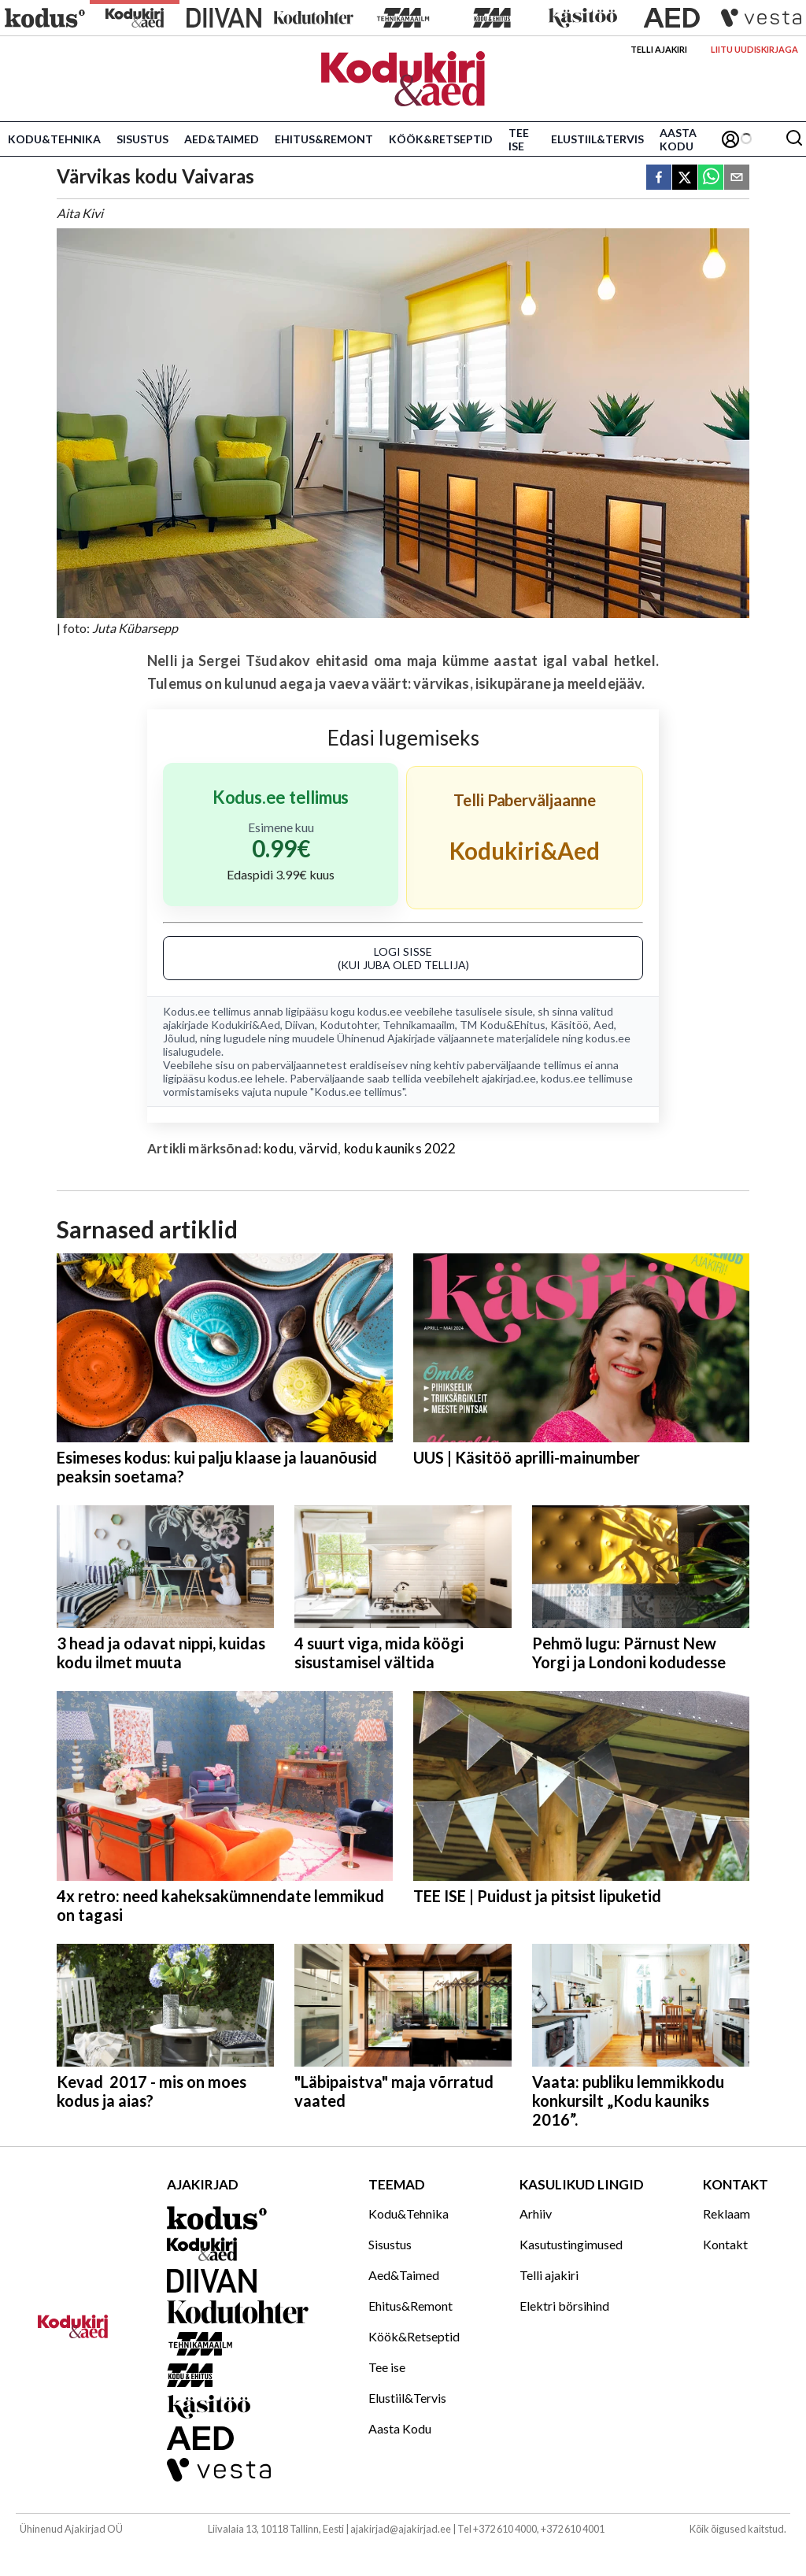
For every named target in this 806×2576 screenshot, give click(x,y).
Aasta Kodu (678, 139)
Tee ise (518, 139)
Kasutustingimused (571, 2244)
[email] (736, 178)
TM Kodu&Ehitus (502, 1024)
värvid (318, 1148)
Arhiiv (535, 2213)
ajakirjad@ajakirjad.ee (400, 2528)
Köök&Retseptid (441, 139)
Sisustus (142, 139)
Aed (603, 1024)
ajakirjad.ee (509, 1078)
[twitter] (684, 178)
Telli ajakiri (658, 49)
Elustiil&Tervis (597, 139)
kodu (279, 1148)
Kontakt (725, 2244)
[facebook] (658, 178)
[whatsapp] (710, 178)
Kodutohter (349, 1024)
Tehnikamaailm (419, 1024)
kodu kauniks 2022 (400, 1148)
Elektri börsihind (564, 2305)
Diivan (300, 1024)
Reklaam (726, 2213)
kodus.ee (379, 1011)
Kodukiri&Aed (245, 1024)
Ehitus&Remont (324, 139)
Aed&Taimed (221, 139)
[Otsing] (794, 139)
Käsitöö (569, 1024)
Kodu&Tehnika (54, 139)
